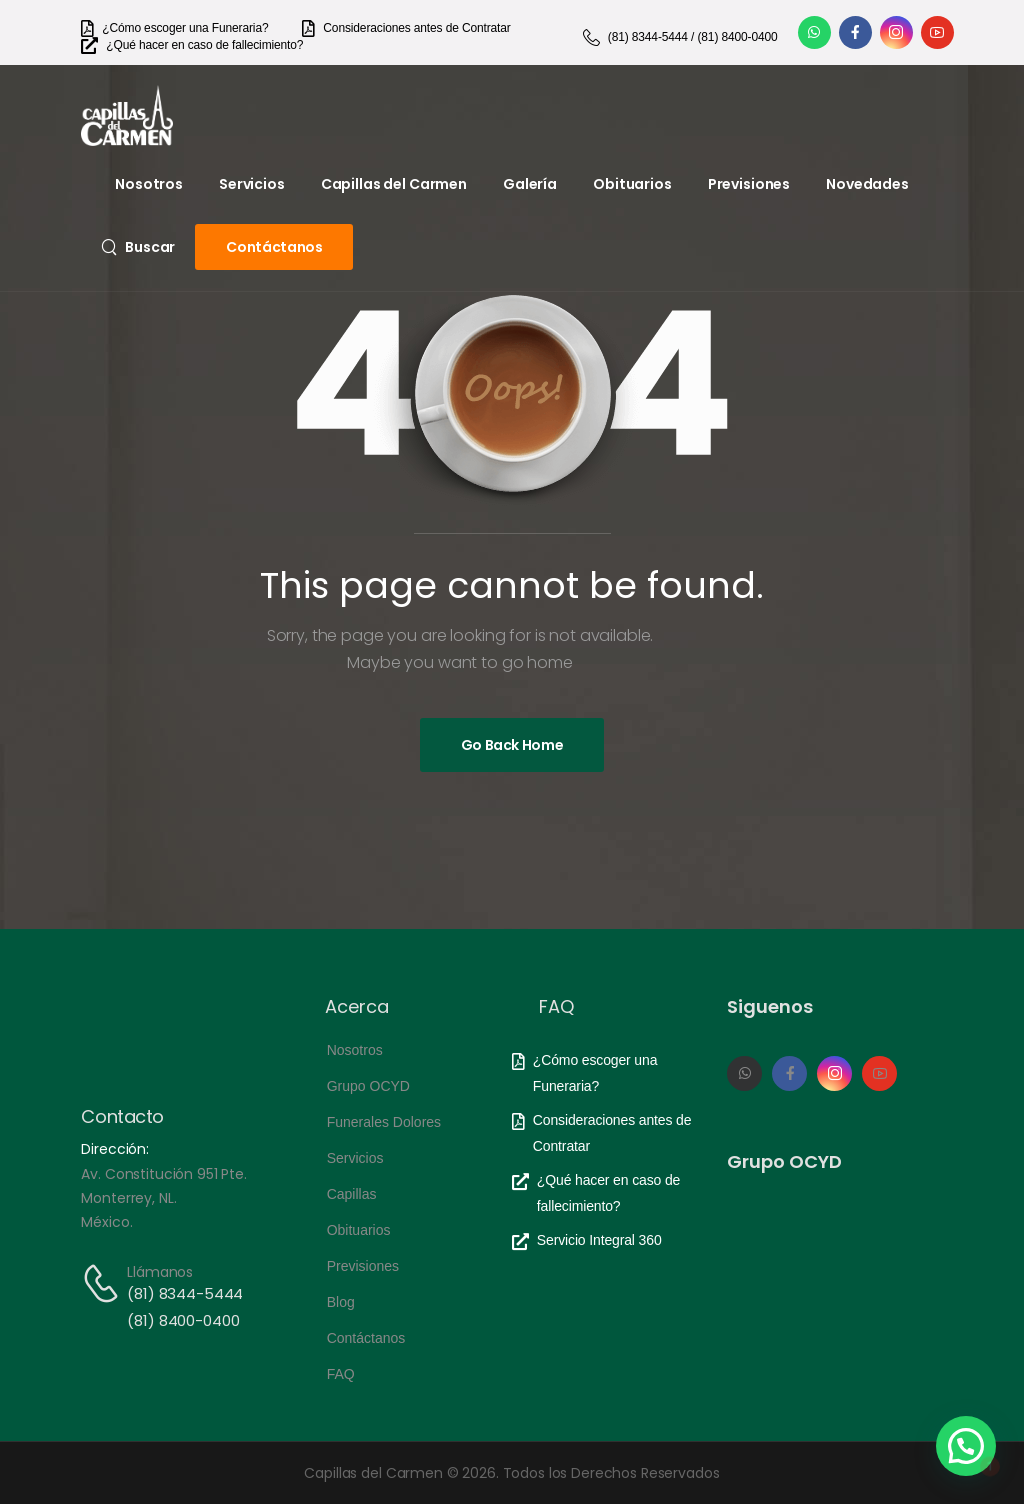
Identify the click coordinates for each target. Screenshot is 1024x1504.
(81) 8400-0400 (183, 1320)
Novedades (867, 184)
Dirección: (115, 1149)
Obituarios (632, 184)
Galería (530, 184)
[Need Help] (174, 28)
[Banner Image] (512, 745)
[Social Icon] (814, 32)
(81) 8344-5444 (185, 1293)
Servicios (252, 184)
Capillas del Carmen (394, 184)
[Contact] (104, 1283)
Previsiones (749, 184)
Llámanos (160, 1272)
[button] (966, 1446)
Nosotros (149, 184)
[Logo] (127, 115)
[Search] (138, 246)
